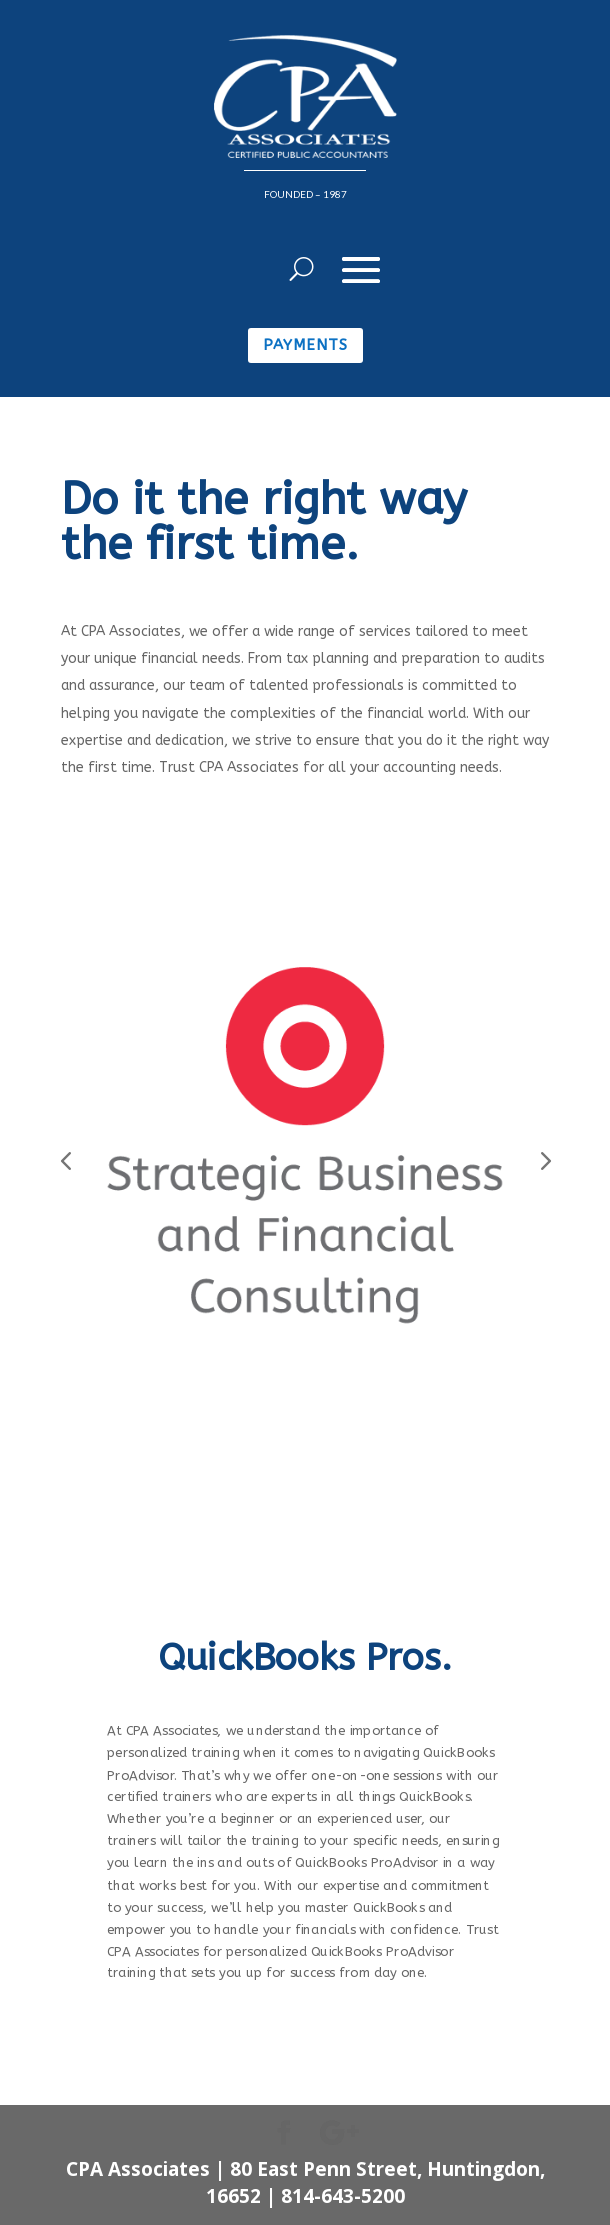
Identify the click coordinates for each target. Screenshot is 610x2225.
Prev (66, 1155)
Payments (305, 345)
